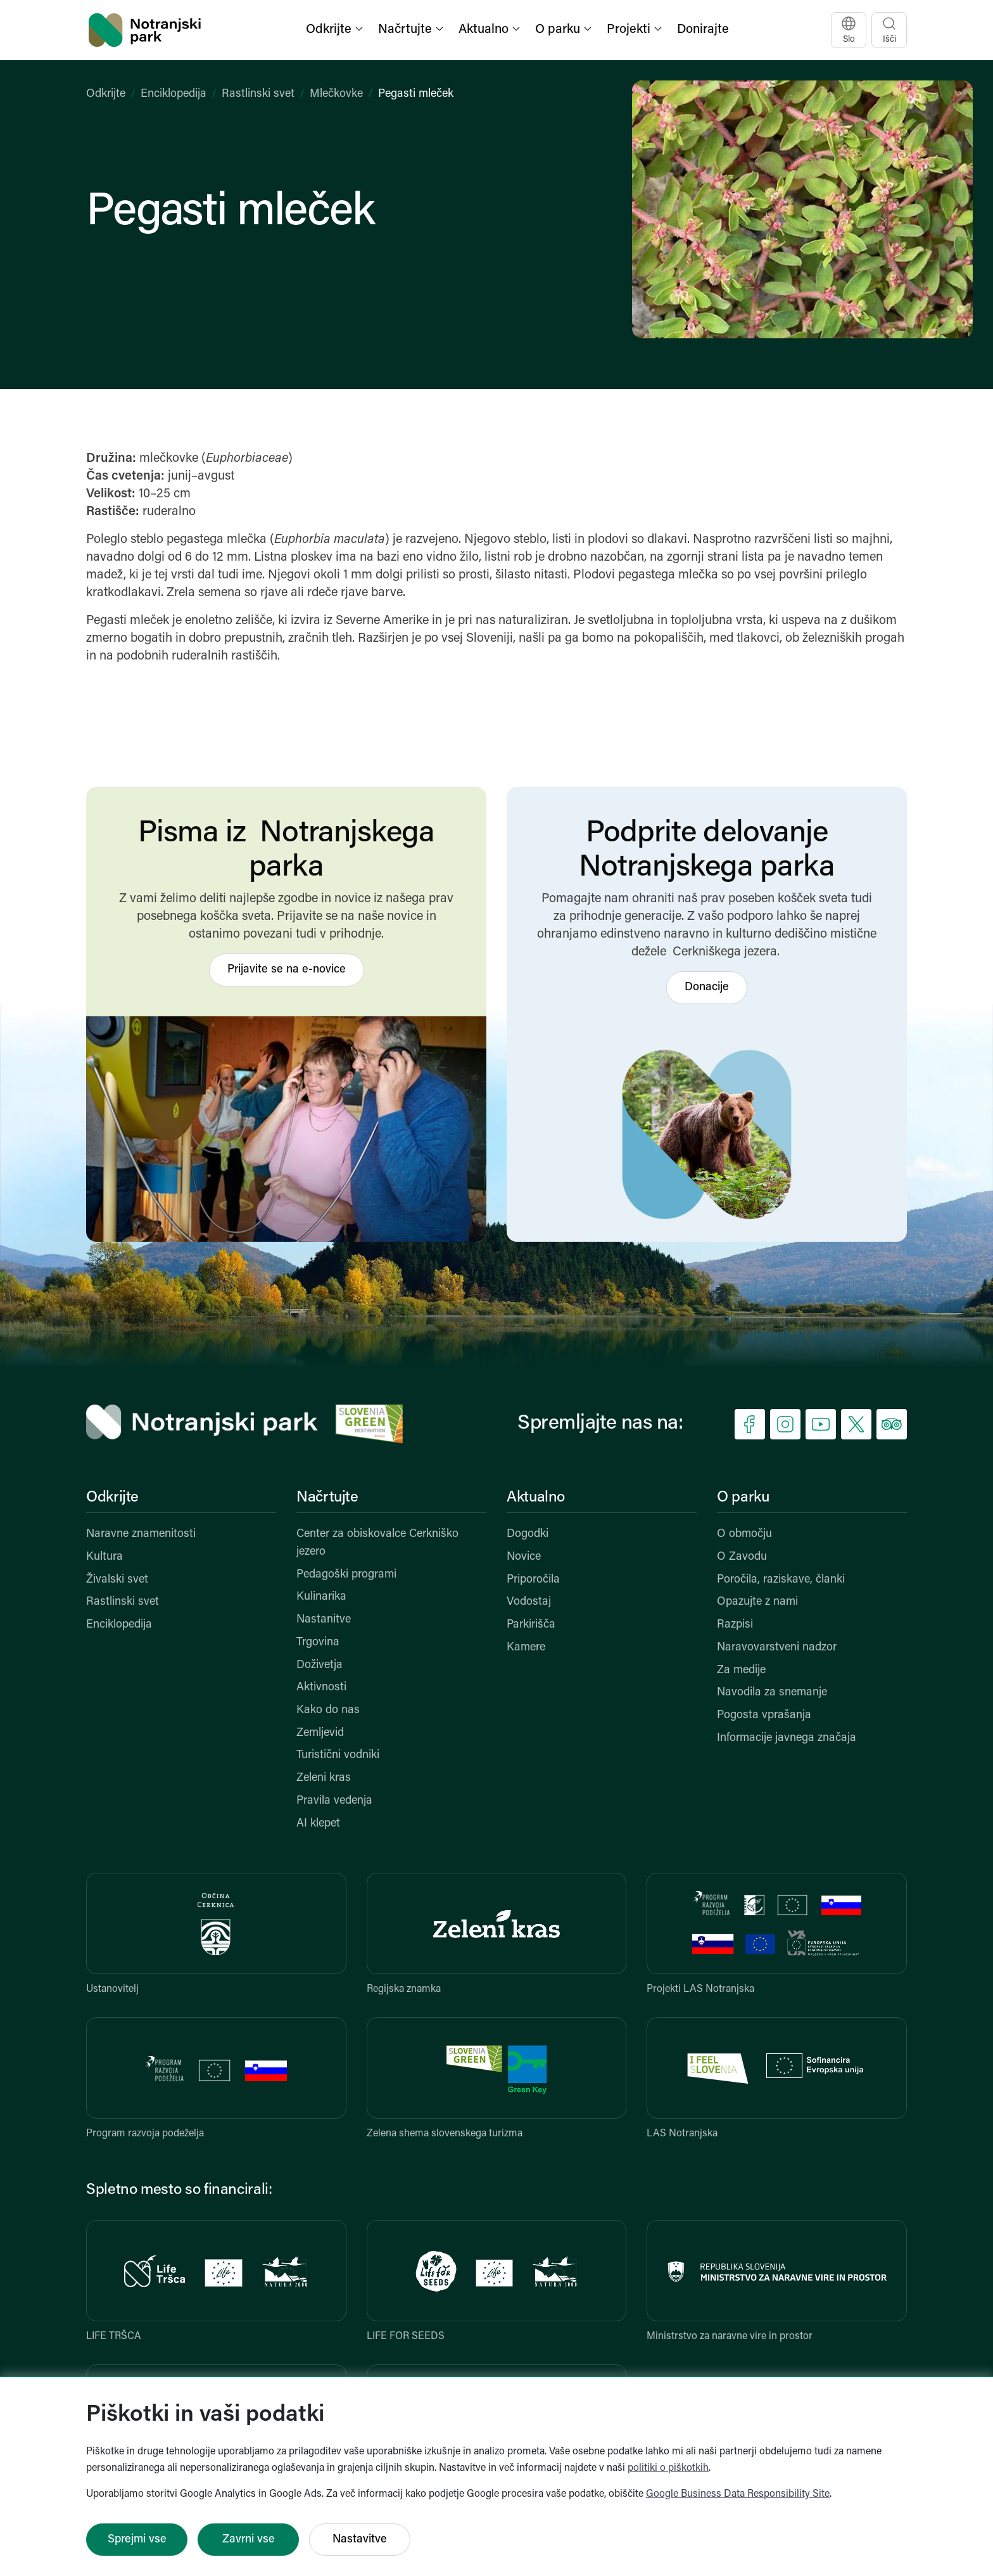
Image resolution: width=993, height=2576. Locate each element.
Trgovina (317, 1642)
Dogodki (527, 1534)
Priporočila (533, 1580)
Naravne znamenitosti (141, 1534)
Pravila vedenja (334, 1801)
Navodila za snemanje (772, 1693)
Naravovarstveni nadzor (777, 1648)
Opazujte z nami (757, 1602)
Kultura (104, 1557)
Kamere (526, 1648)
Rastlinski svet (258, 94)
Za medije (741, 1670)
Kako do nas (328, 1710)
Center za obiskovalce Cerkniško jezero (377, 1543)
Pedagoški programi (346, 1575)
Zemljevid (320, 1733)
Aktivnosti (321, 1687)
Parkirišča (531, 1625)
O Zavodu (742, 1557)
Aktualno (536, 1497)
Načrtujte (327, 1497)
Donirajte (703, 29)
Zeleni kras (323, 1778)
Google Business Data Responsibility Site (738, 2494)
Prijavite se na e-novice (286, 970)
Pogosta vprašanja (764, 1715)
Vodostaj (529, 1602)
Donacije (707, 987)
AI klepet (318, 1824)
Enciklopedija (173, 94)
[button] (335, 30)
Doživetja (319, 1665)
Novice (524, 1557)
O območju (744, 1534)
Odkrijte (105, 94)
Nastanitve (323, 1620)
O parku (743, 1497)
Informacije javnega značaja (786, 1738)
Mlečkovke (336, 94)
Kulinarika (321, 1597)
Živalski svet (117, 1580)
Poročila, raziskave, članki (781, 1580)
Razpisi (735, 1625)
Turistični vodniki (337, 1755)
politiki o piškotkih (668, 2468)
